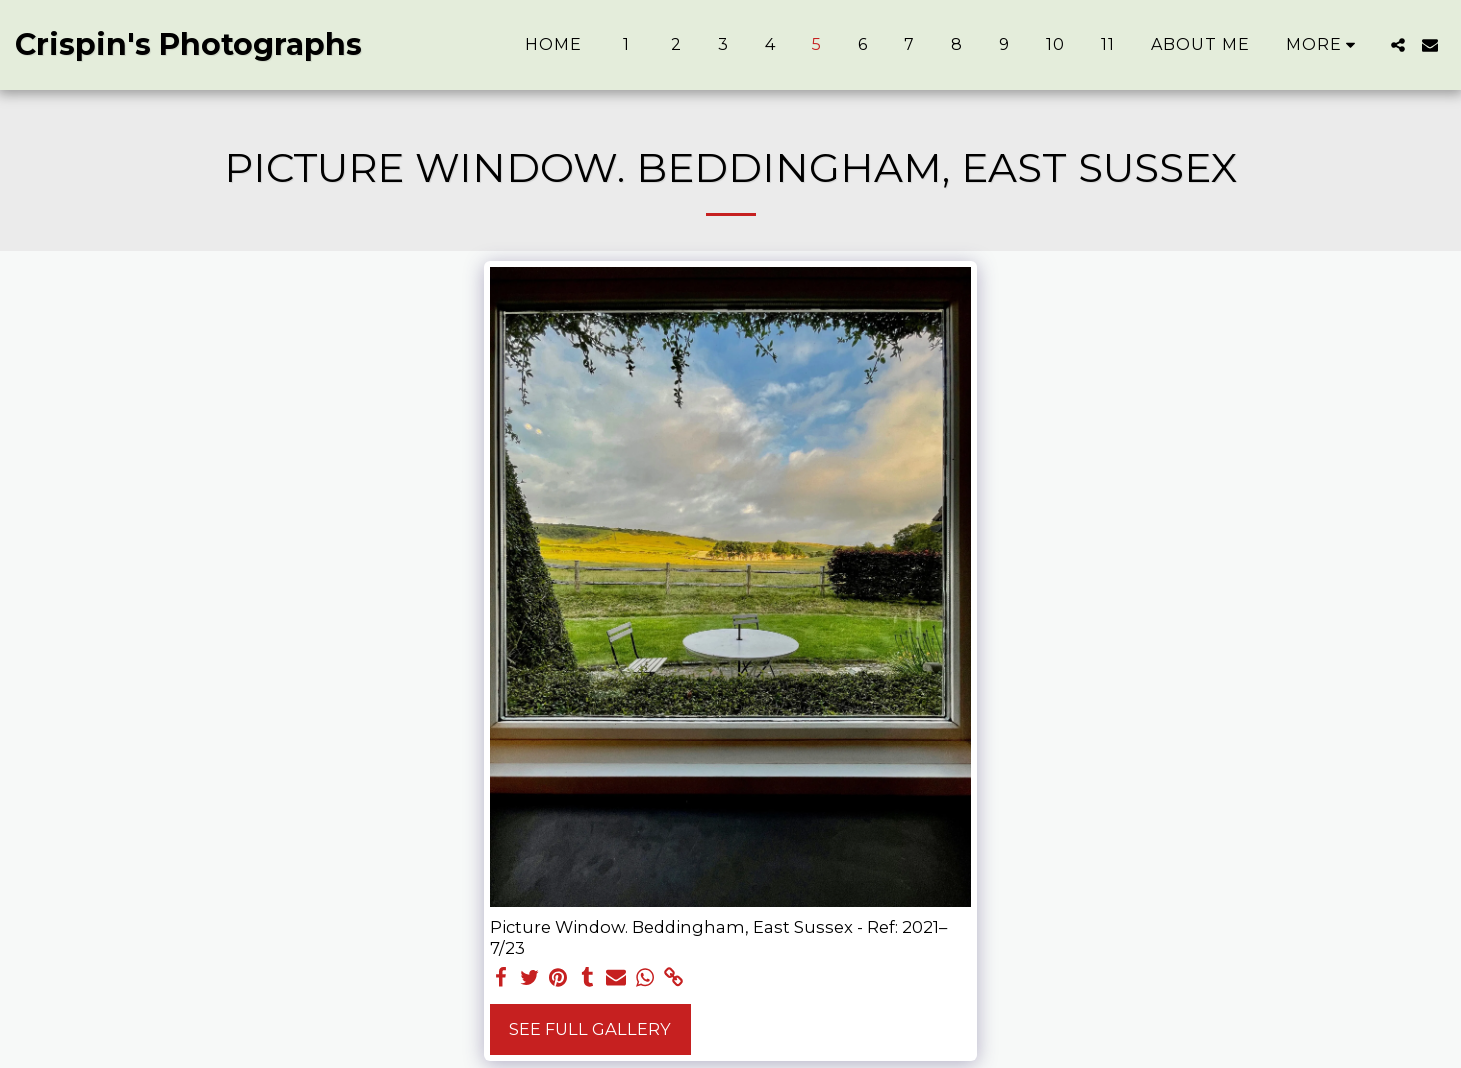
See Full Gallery (590, 1029)
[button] (1398, 45)
